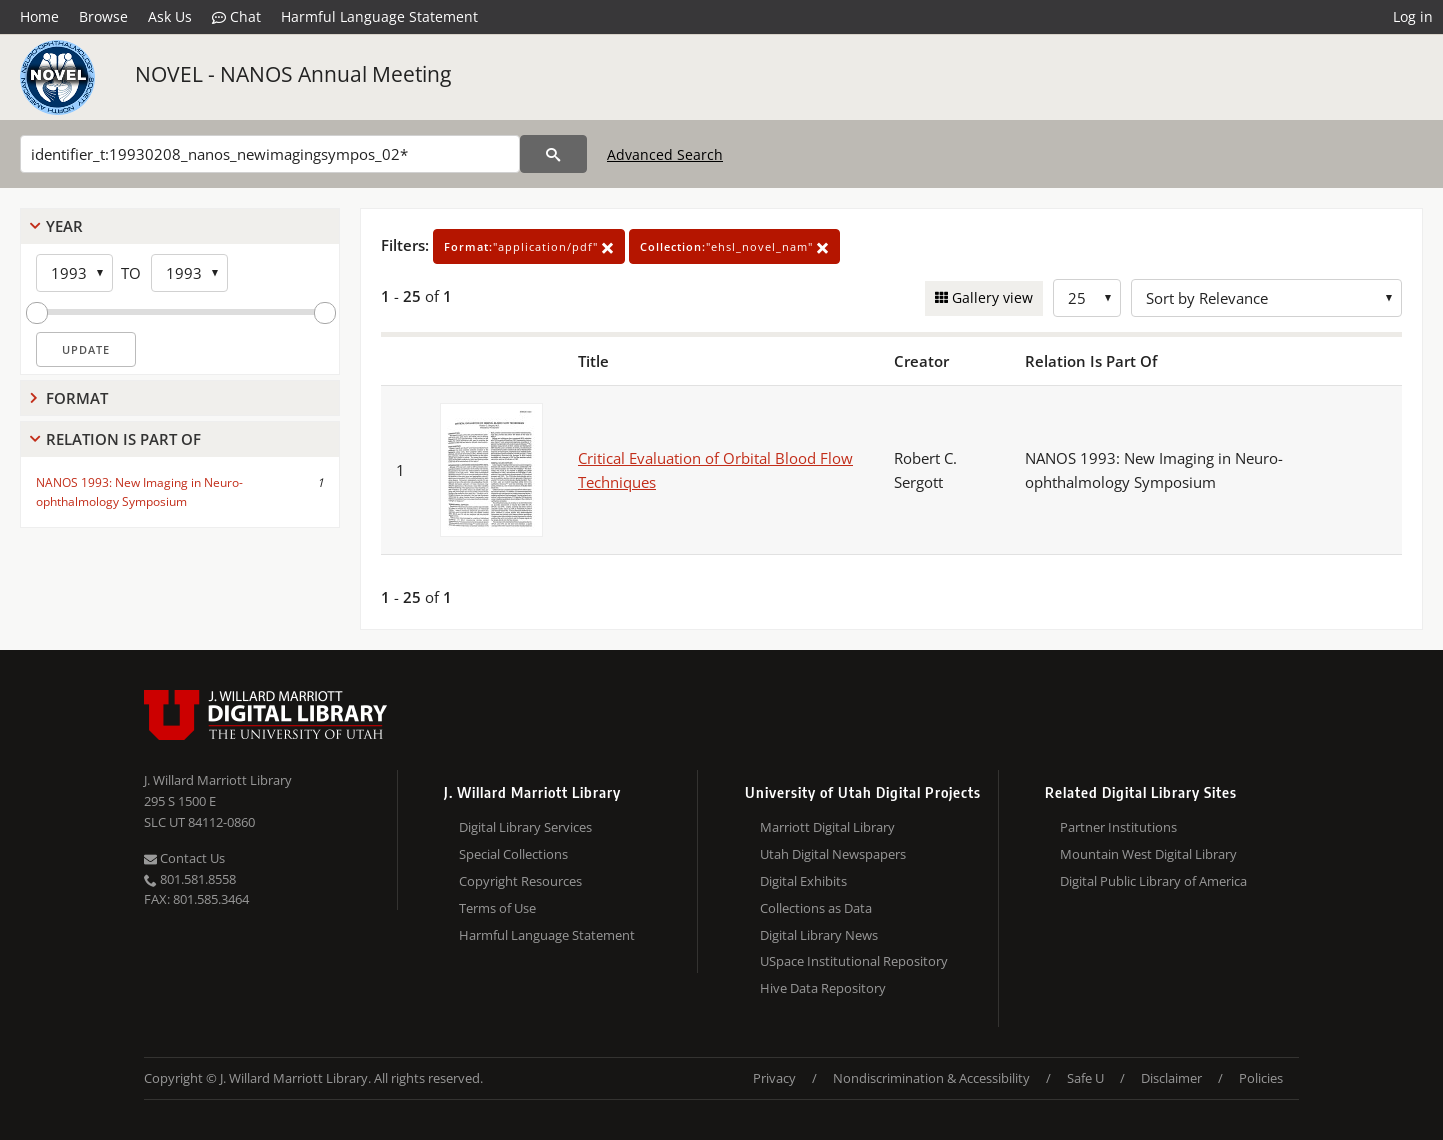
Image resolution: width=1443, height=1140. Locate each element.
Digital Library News (819, 935)
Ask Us (170, 16)
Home (39, 16)
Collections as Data (816, 908)
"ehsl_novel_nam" (734, 246)
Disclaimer (1171, 1078)
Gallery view (990, 297)
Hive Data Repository (823, 988)
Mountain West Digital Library (1148, 854)
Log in (1413, 16)
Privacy (774, 1078)
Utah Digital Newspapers (833, 854)
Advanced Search (665, 154)
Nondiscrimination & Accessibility (931, 1078)
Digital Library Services (525, 827)
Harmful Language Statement (379, 16)
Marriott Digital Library (827, 827)
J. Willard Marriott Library (218, 780)
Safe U (1085, 1078)
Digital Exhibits (803, 881)
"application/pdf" (529, 246)
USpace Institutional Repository (854, 961)
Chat (236, 17)
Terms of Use (497, 908)
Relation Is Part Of (123, 439)
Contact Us (184, 858)
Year (64, 226)
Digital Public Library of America (1153, 881)
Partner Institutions (1118, 827)
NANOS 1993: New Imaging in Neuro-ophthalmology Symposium (139, 492)
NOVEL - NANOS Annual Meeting (293, 74)
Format (77, 398)
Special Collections (513, 854)
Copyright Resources (520, 881)
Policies (1261, 1078)
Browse (103, 16)
